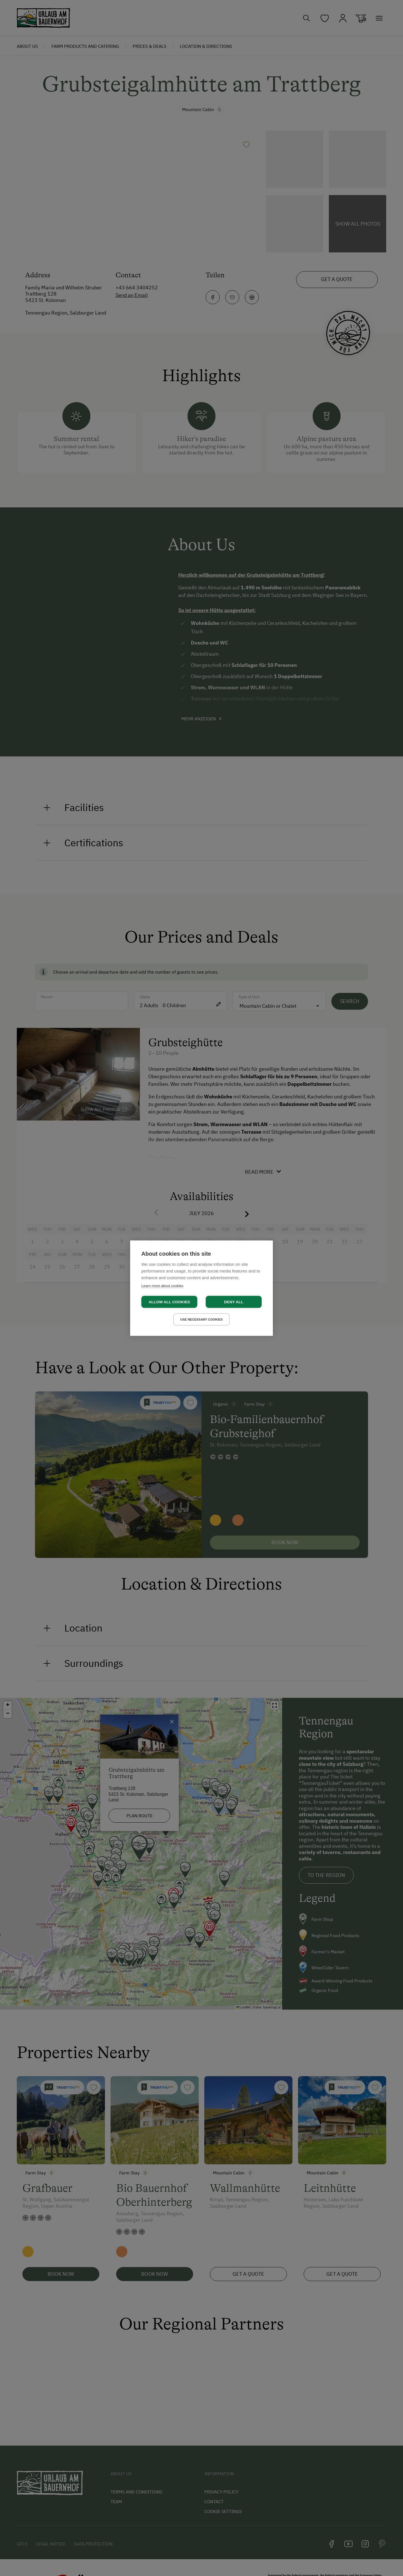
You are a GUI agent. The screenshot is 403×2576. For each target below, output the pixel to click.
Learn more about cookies (162, 1285)
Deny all (233, 1302)
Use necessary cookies (201, 1319)
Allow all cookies (169, 1302)
